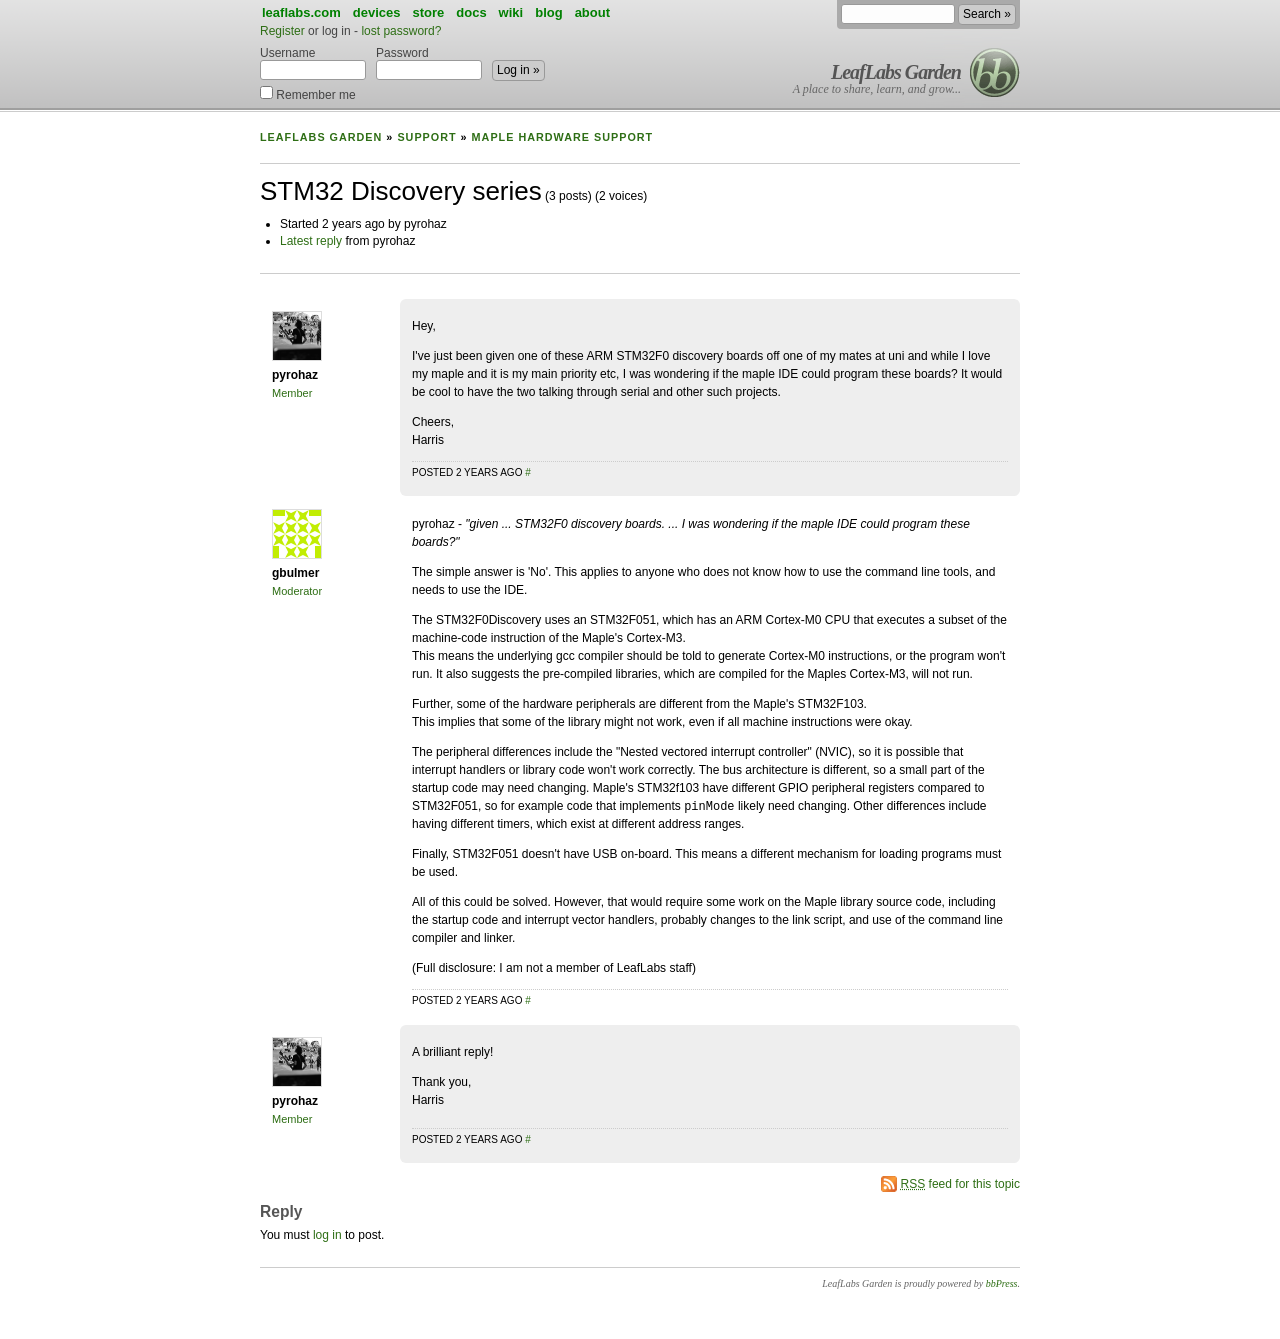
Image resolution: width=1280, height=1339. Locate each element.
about (592, 12)
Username (313, 63)
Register (282, 31)
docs (471, 12)
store (428, 12)
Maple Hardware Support (563, 137)
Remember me (308, 93)
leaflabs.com (301, 12)
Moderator (297, 591)
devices (377, 12)
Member (292, 393)
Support (426, 137)
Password (429, 63)
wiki (511, 12)
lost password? (401, 31)
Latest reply (311, 241)
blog (548, 12)
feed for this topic (960, 1184)
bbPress (1002, 1283)
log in (327, 1235)
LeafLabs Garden (896, 72)
